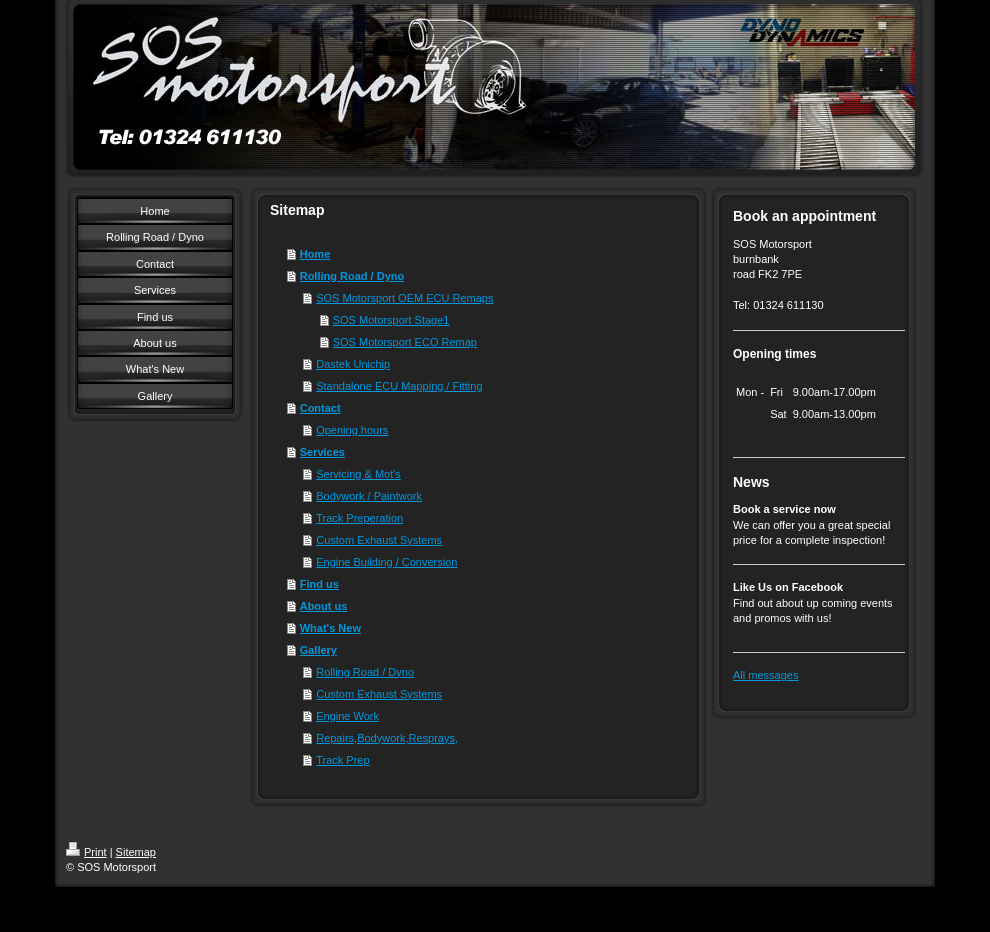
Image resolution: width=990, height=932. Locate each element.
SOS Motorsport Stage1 (391, 320)
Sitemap (136, 852)
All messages (765, 675)
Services (322, 452)
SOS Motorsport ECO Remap (405, 342)
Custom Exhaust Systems (379, 540)
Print (86, 852)
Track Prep (342, 760)
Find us (319, 584)
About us (324, 606)
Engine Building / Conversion (386, 562)
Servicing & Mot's (358, 474)
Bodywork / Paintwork (369, 496)
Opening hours (352, 430)
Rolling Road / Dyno (352, 276)
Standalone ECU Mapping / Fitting (399, 386)
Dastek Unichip (353, 364)
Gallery (318, 650)
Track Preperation (359, 518)
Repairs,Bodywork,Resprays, (387, 738)
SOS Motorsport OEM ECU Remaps (404, 298)
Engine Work (347, 716)
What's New (330, 628)
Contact (320, 408)
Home (315, 254)
